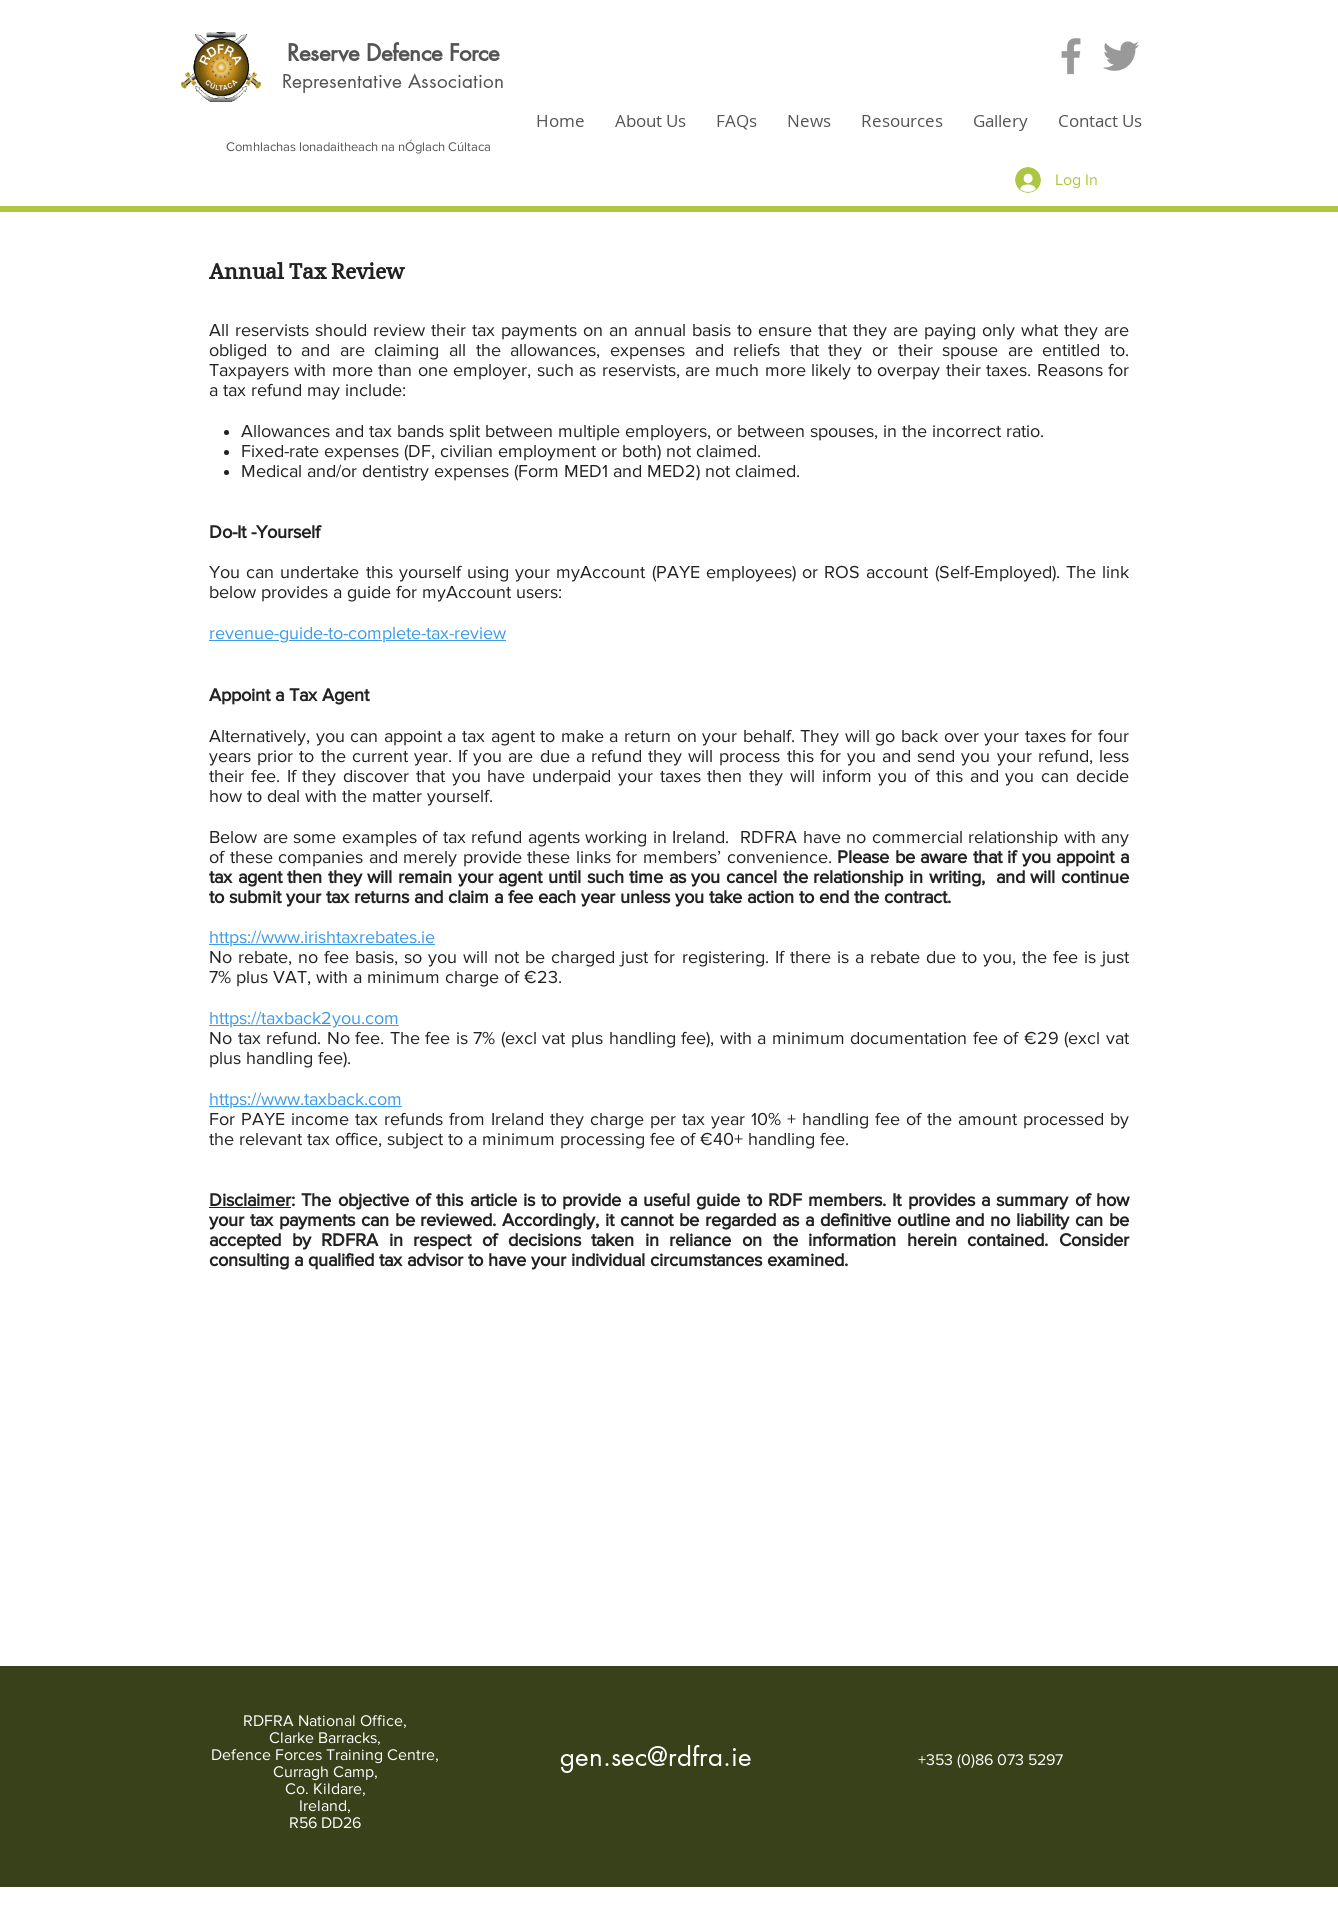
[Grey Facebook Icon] (1071, 56)
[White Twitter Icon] (978, 1907)
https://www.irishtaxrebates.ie (322, 937)
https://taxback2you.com (304, 1018)
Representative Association (393, 81)
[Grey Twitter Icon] (1121, 56)
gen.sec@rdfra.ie (656, 1757)
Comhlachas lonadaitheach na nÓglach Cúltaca (358, 146)
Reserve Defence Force (393, 53)
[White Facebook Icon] (944, 1907)
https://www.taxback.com (305, 1099)
